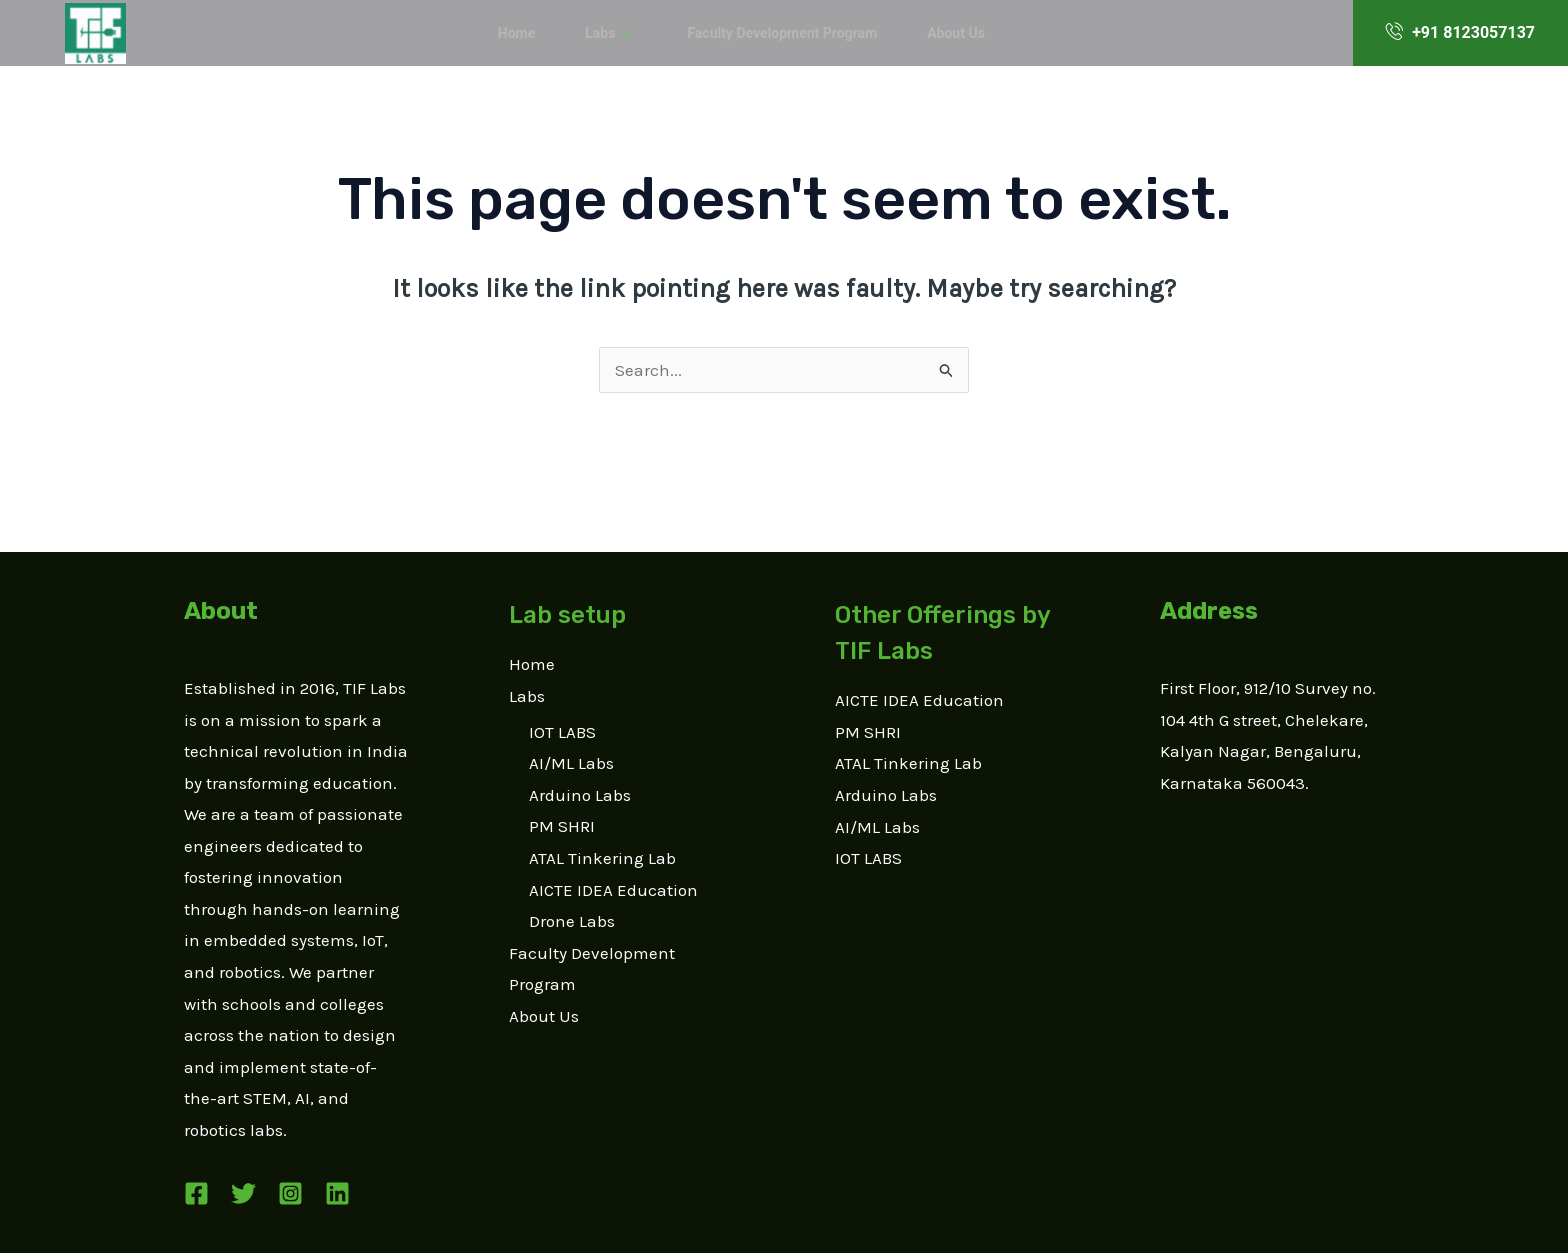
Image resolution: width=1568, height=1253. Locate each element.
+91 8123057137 (1460, 32)
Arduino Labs (580, 795)
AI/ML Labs (571, 763)
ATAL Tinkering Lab (602, 858)
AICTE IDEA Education (613, 890)
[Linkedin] (337, 1193)
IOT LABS (562, 732)
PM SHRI (562, 826)
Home (530, 33)
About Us (940, 33)
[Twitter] (243, 1193)
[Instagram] (290, 1193)
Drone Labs (572, 921)
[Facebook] (196, 1193)
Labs (615, 33)
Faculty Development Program (777, 33)
